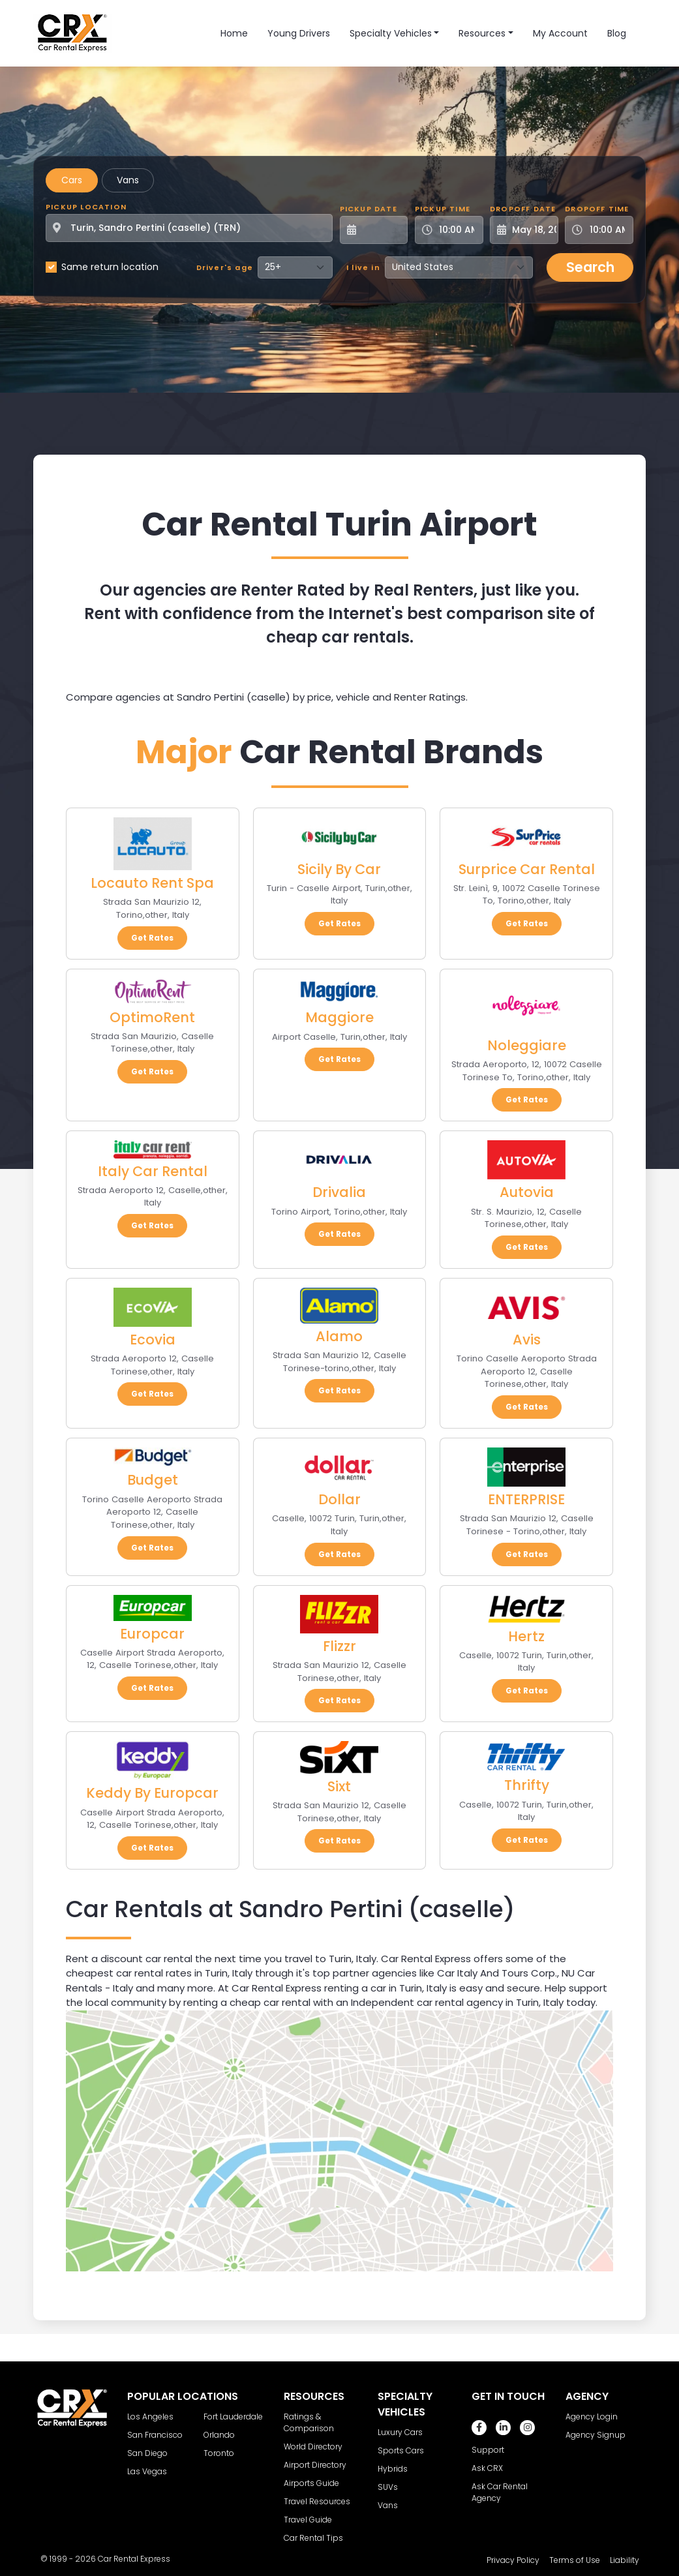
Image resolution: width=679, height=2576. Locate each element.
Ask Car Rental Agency (500, 2492)
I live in (363, 267)
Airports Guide (311, 2483)
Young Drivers (298, 33)
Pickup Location (86, 207)
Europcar (152, 1633)
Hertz (526, 1636)
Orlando (219, 2434)
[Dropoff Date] (531, 230)
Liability (624, 2560)
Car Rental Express (134, 2558)
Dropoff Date (523, 209)
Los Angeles (150, 2416)
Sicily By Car (339, 869)
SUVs (388, 2487)
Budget (152, 1479)
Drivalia (339, 1192)
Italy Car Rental (152, 1171)
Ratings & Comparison (309, 2422)
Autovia (527, 1192)
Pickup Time (442, 209)
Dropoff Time (597, 209)
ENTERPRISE (526, 1499)
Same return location (109, 266)
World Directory (313, 2446)
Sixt (339, 1786)
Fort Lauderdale (233, 2416)
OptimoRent (152, 1017)
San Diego (147, 2453)
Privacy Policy (513, 2560)
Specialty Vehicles (391, 33)
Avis (527, 1339)
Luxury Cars (400, 2432)
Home (234, 33)
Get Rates (152, 937)
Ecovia (152, 1339)
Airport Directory (315, 2464)
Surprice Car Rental (527, 869)
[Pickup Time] (456, 230)
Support (488, 2449)
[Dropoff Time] (606, 230)
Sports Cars (401, 2450)
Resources (482, 33)
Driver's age (224, 267)
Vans (128, 180)
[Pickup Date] (381, 230)
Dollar (339, 1499)
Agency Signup (596, 2434)
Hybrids (393, 2468)
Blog (616, 33)
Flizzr (339, 1646)
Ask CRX (487, 2468)
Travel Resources (317, 2501)
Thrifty (526, 1785)
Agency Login (592, 2416)
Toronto (219, 2453)
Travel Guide (308, 2519)
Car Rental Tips (313, 2537)
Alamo (339, 1336)
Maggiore (339, 1017)
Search (590, 267)
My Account (560, 33)
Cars (71, 180)
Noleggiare (526, 1045)
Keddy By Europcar (152, 1792)
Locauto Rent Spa (152, 882)
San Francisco (155, 2434)
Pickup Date (368, 209)
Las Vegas (147, 2471)
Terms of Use (574, 2560)
